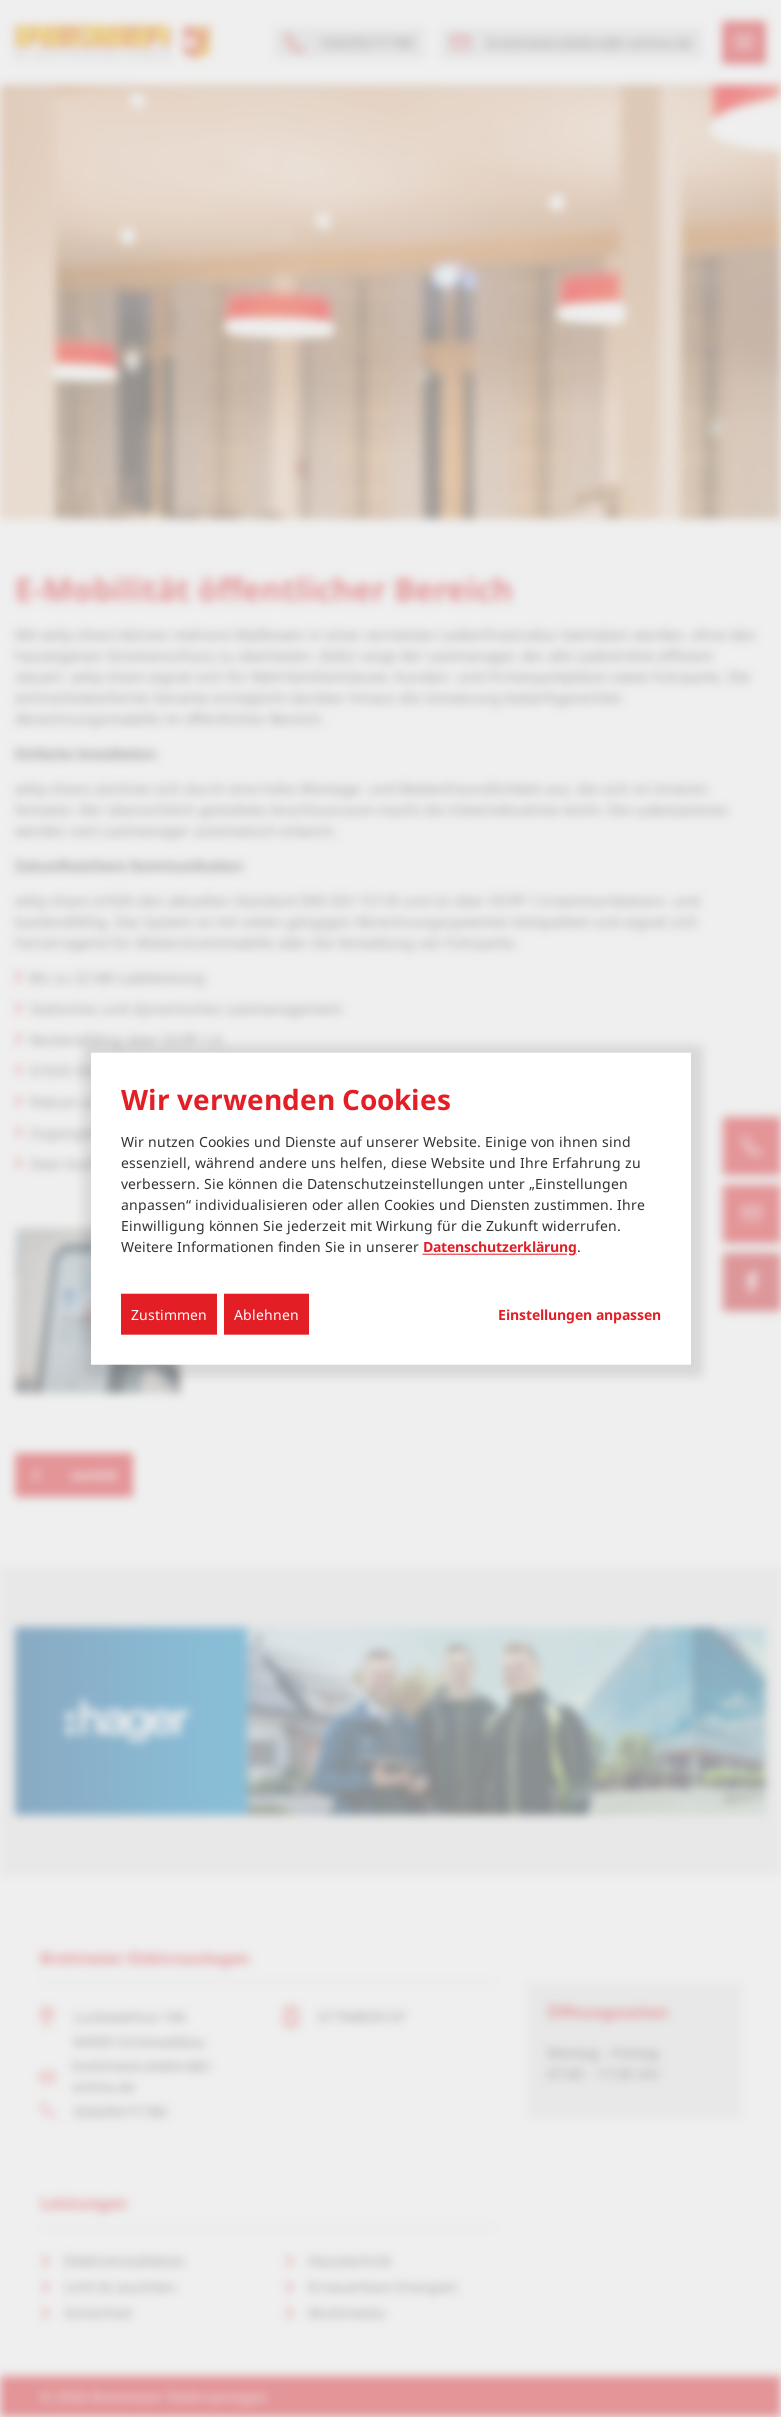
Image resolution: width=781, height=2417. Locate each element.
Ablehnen (266, 1314)
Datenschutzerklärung (500, 1246)
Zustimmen (169, 1314)
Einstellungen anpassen (579, 1315)
